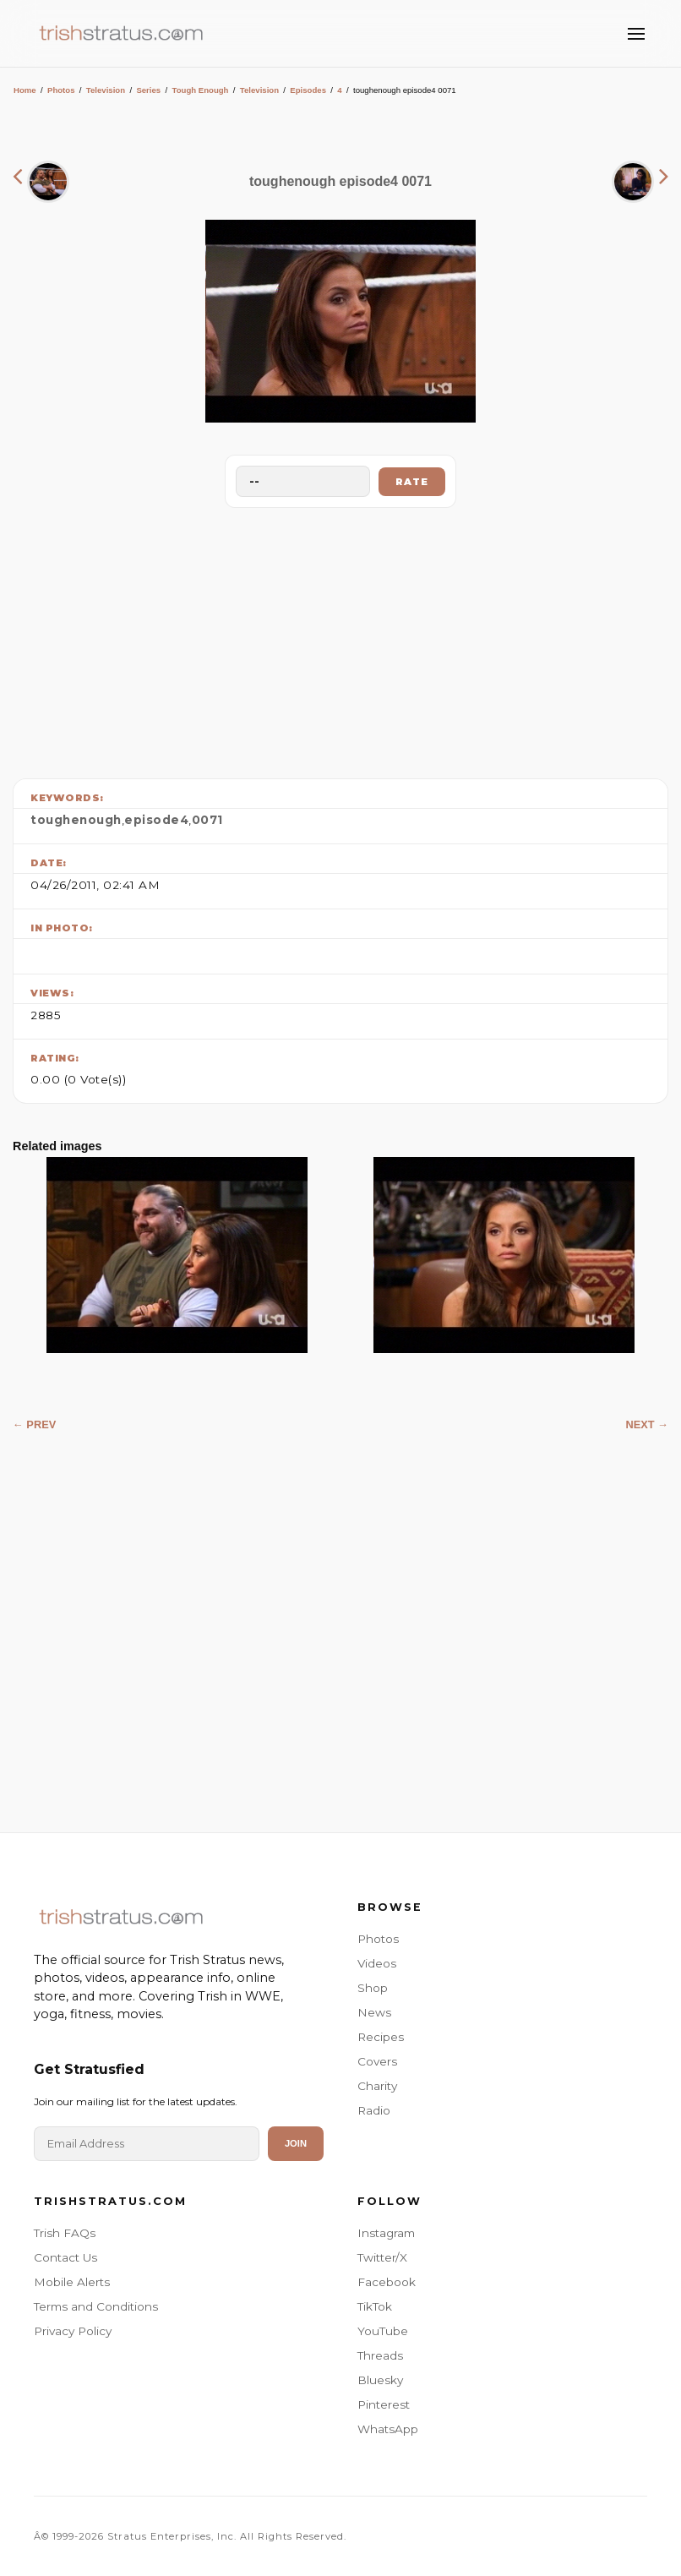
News (374, 2012)
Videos (376, 1963)
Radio (373, 2110)
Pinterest (383, 2404)
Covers (377, 2061)
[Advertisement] (340, 639)
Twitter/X (382, 2257)
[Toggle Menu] (636, 33)
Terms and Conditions (96, 2306)
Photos (61, 90)
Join (296, 2143)
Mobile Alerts (72, 2282)
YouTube (382, 2331)
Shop (372, 1988)
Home (25, 90)
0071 (207, 820)
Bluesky (380, 2380)
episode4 (156, 820)
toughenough (76, 820)
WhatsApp (387, 2429)
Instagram (386, 2233)
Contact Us (65, 2257)
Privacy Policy (73, 2331)
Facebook (386, 2282)
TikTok (374, 2306)
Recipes (380, 2037)
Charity (377, 2086)
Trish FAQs (64, 2233)
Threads (380, 2355)
